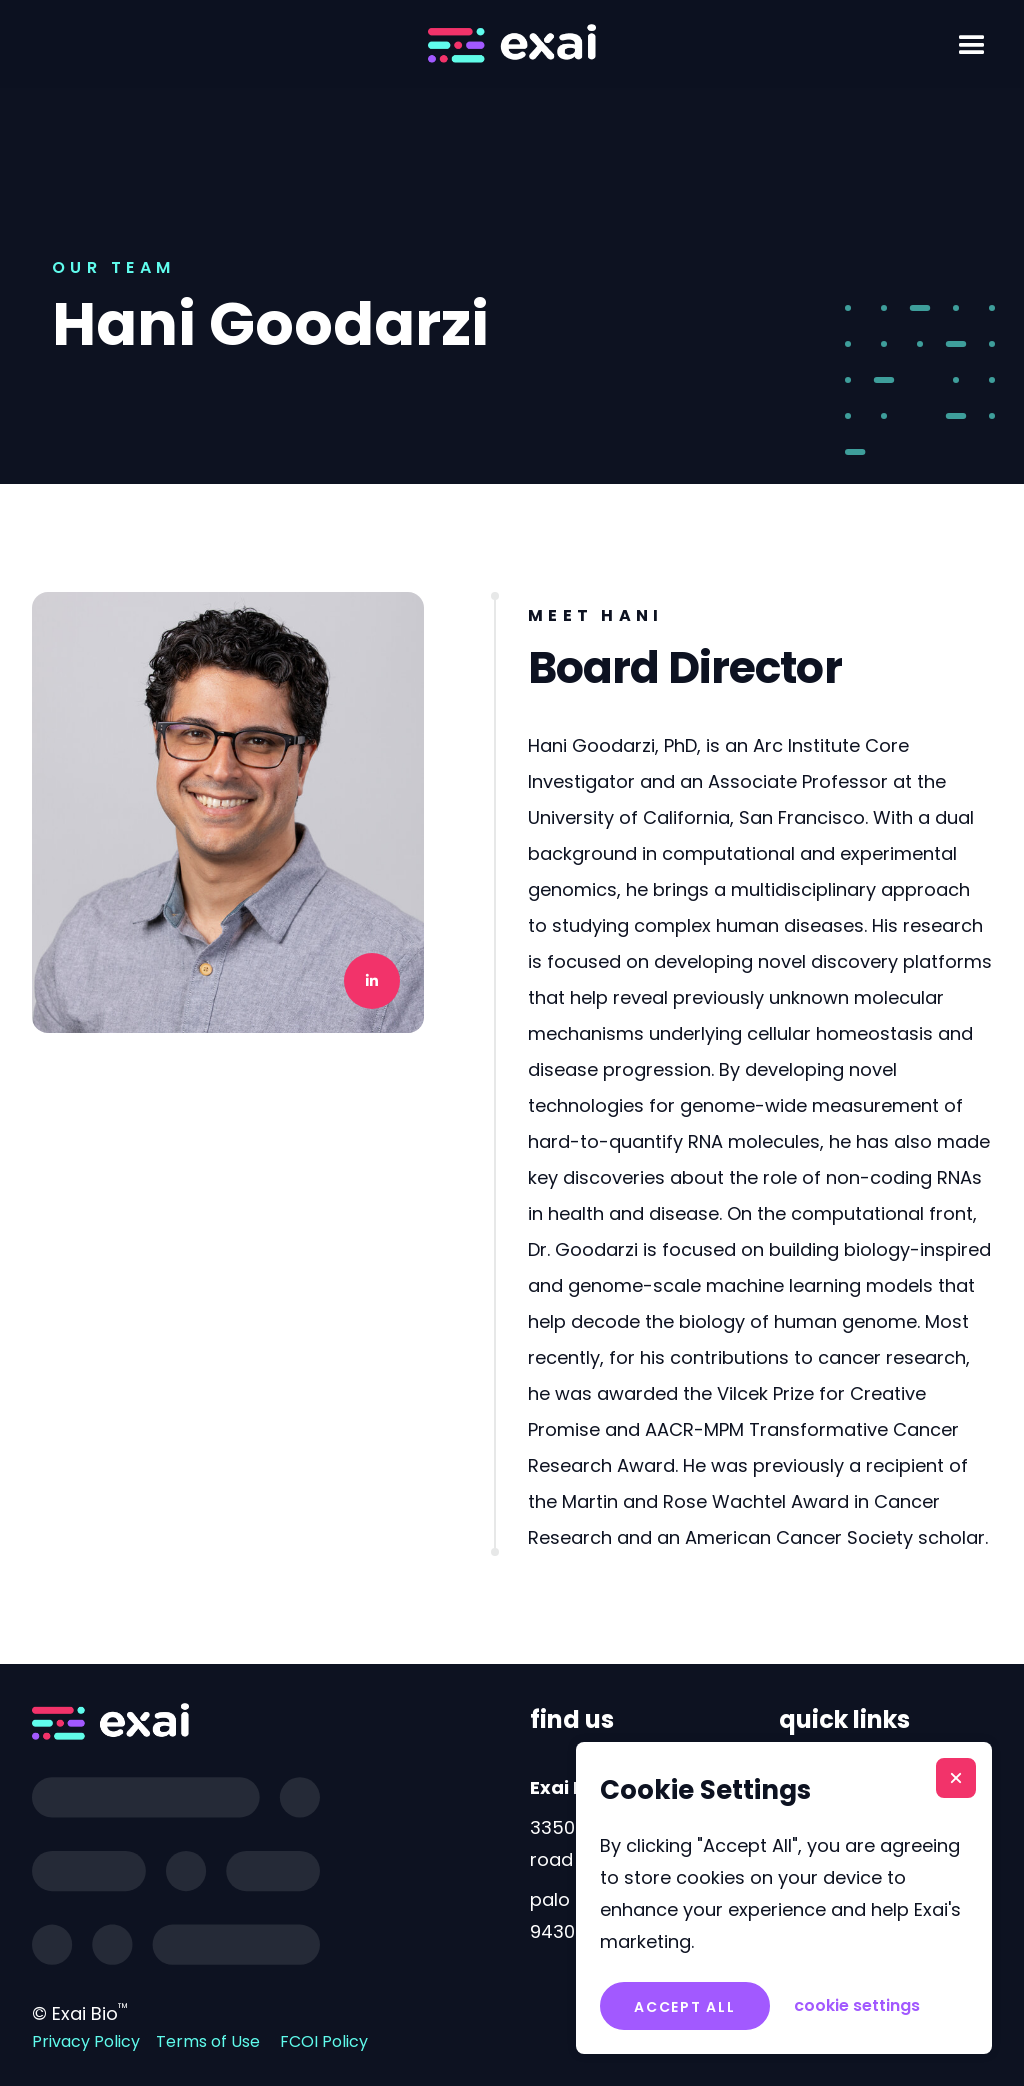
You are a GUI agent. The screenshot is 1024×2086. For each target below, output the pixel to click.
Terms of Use (208, 2041)
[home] (512, 44)
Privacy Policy (86, 2041)
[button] (972, 46)
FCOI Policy (324, 2041)
